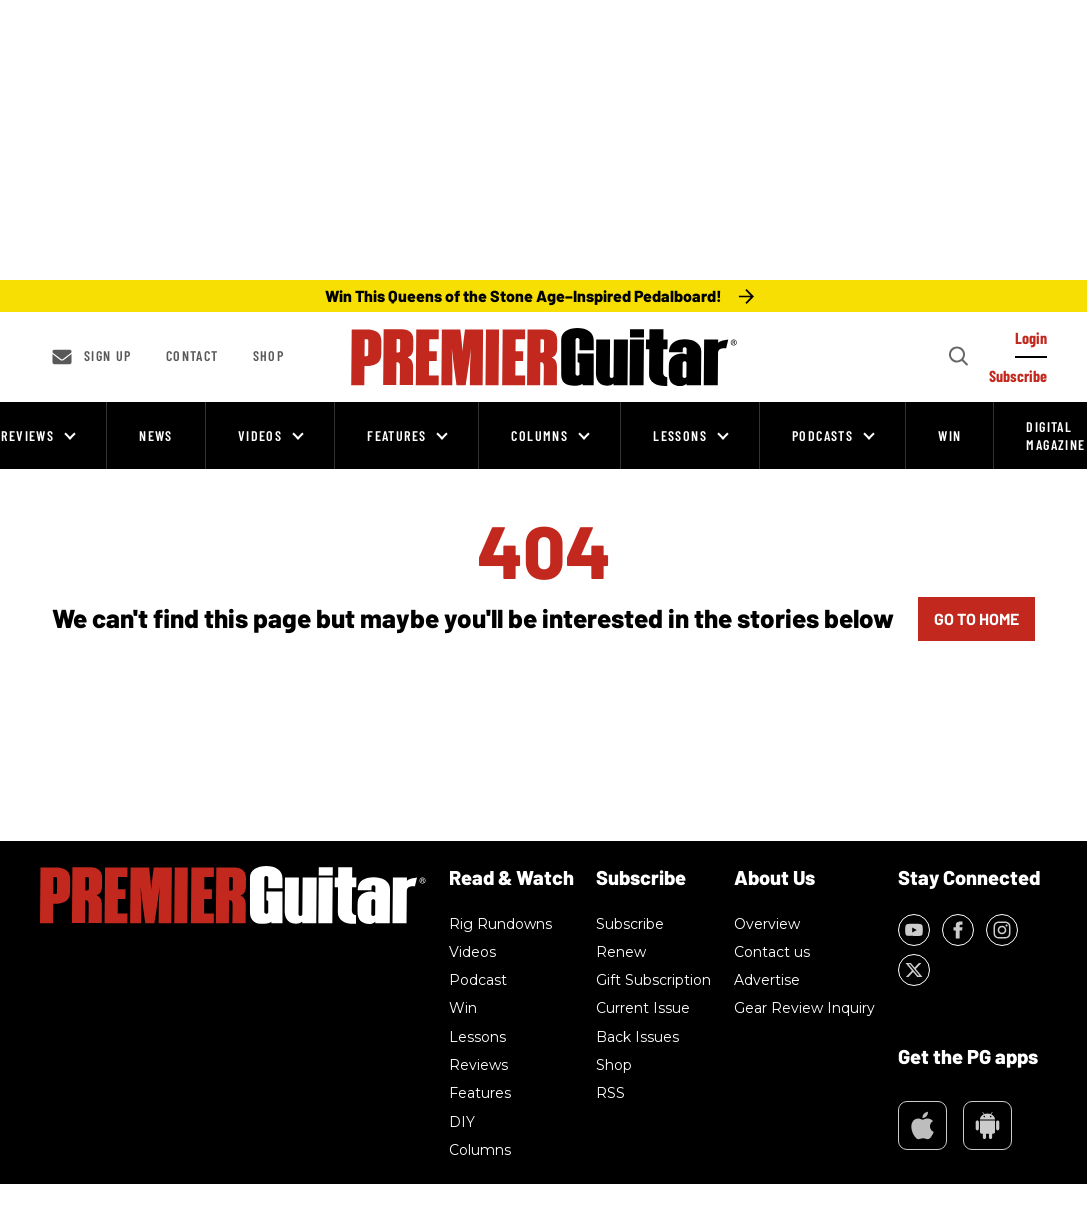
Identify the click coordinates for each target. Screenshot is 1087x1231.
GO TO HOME (976, 618)
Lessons (680, 435)
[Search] (957, 357)
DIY (462, 1122)
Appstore (922, 1125)
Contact (192, 355)
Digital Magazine (1055, 435)
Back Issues (637, 1037)
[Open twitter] (914, 970)
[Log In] (1031, 343)
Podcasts (822, 435)
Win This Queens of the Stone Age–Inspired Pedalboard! (523, 295)
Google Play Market (987, 1125)
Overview (767, 924)
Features (396, 435)
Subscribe (630, 924)
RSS (610, 1093)
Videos (260, 435)
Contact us (772, 952)
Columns (539, 435)
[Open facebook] (958, 930)
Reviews (27, 435)
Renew (621, 952)
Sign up (108, 355)
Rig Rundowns (500, 924)
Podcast (478, 980)
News (156, 435)
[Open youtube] (914, 930)
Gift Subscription (653, 980)
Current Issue (643, 1008)
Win (949, 435)
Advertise (767, 980)
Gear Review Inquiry (804, 1008)
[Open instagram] (1002, 930)
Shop (269, 355)
